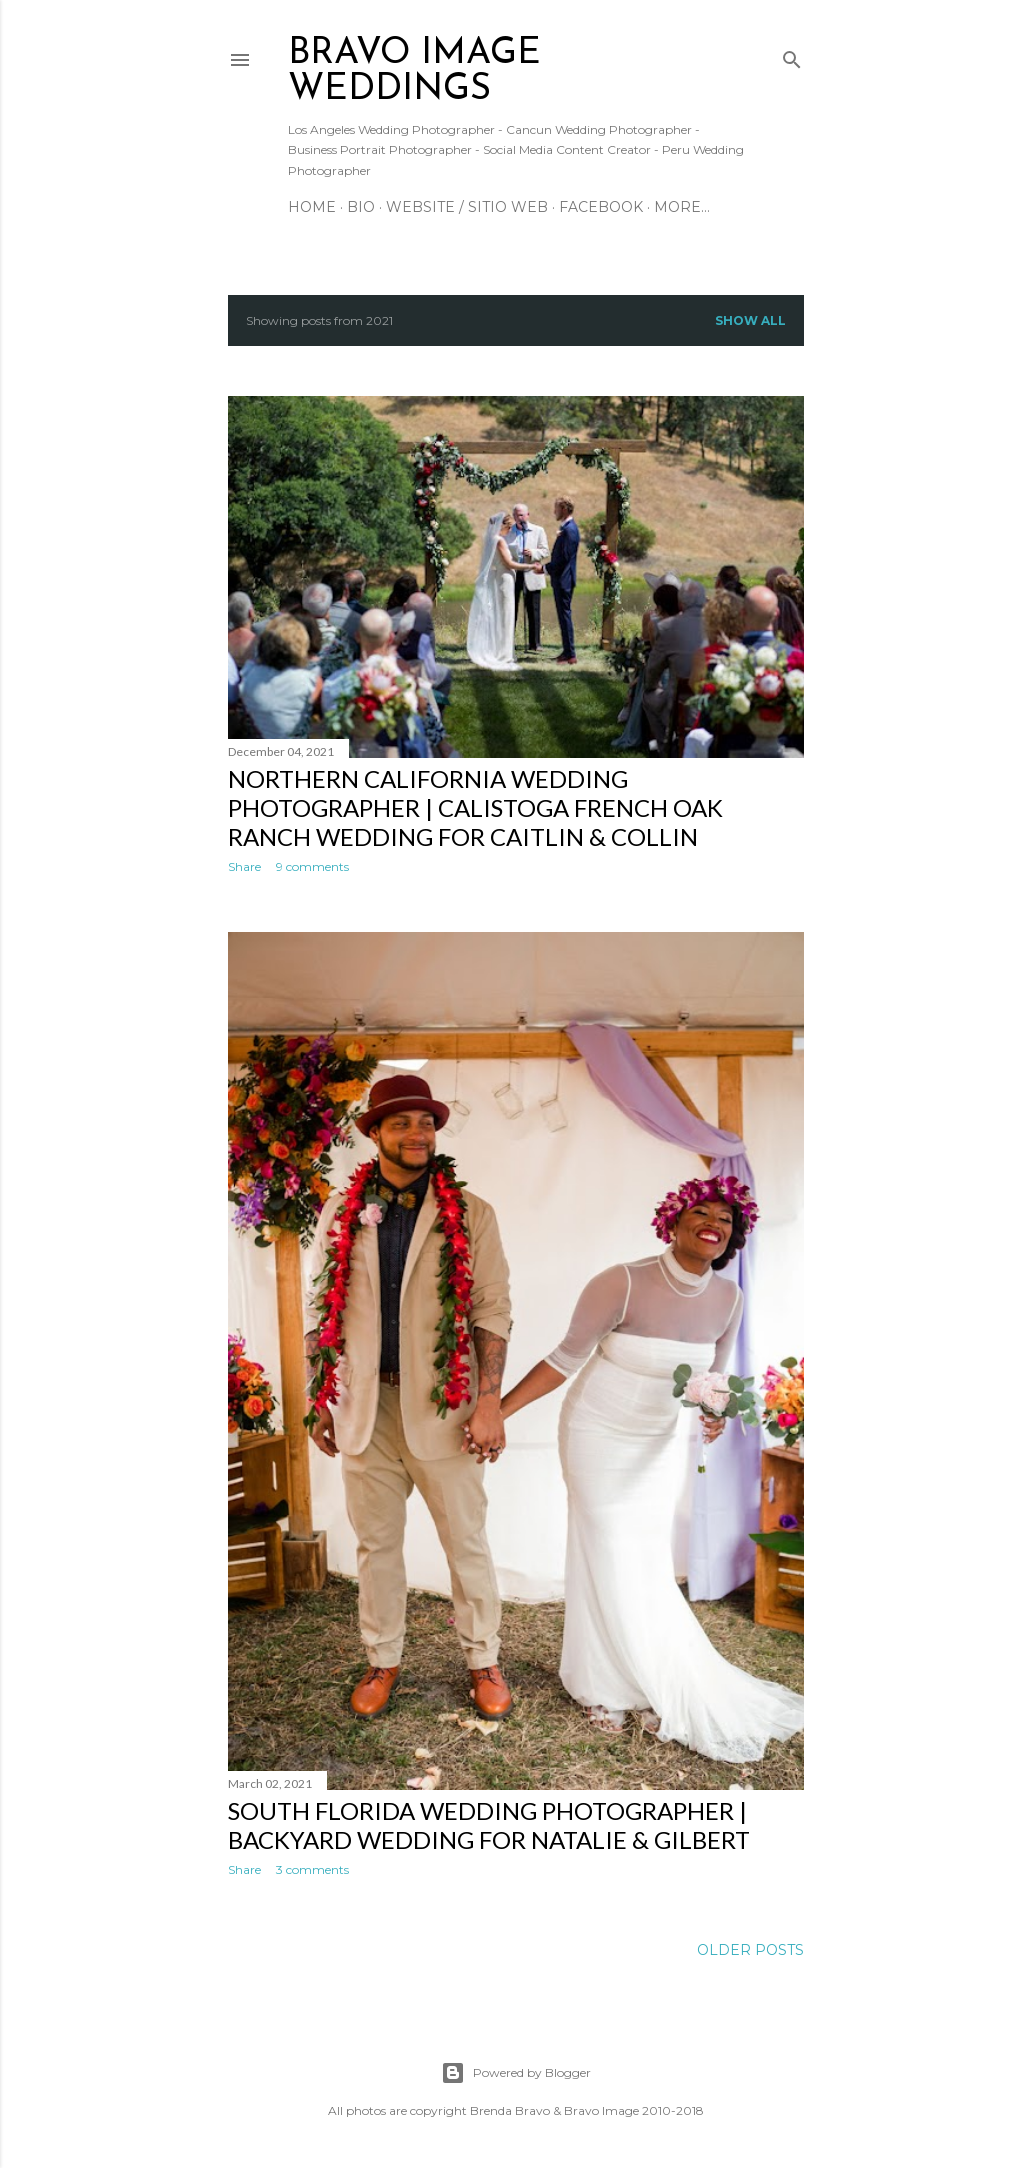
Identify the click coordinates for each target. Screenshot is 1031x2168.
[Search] (792, 55)
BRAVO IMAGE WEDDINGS (414, 72)
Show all (750, 320)
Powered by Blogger (516, 2073)
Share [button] (244, 866)
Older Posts (750, 1950)
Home (312, 207)
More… (682, 207)
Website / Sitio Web (467, 207)
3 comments (312, 1869)
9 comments (312, 866)
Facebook (601, 207)
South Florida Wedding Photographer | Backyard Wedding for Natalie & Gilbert (489, 1825)
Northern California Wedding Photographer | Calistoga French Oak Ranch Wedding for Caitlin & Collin (475, 807)
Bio (361, 207)
